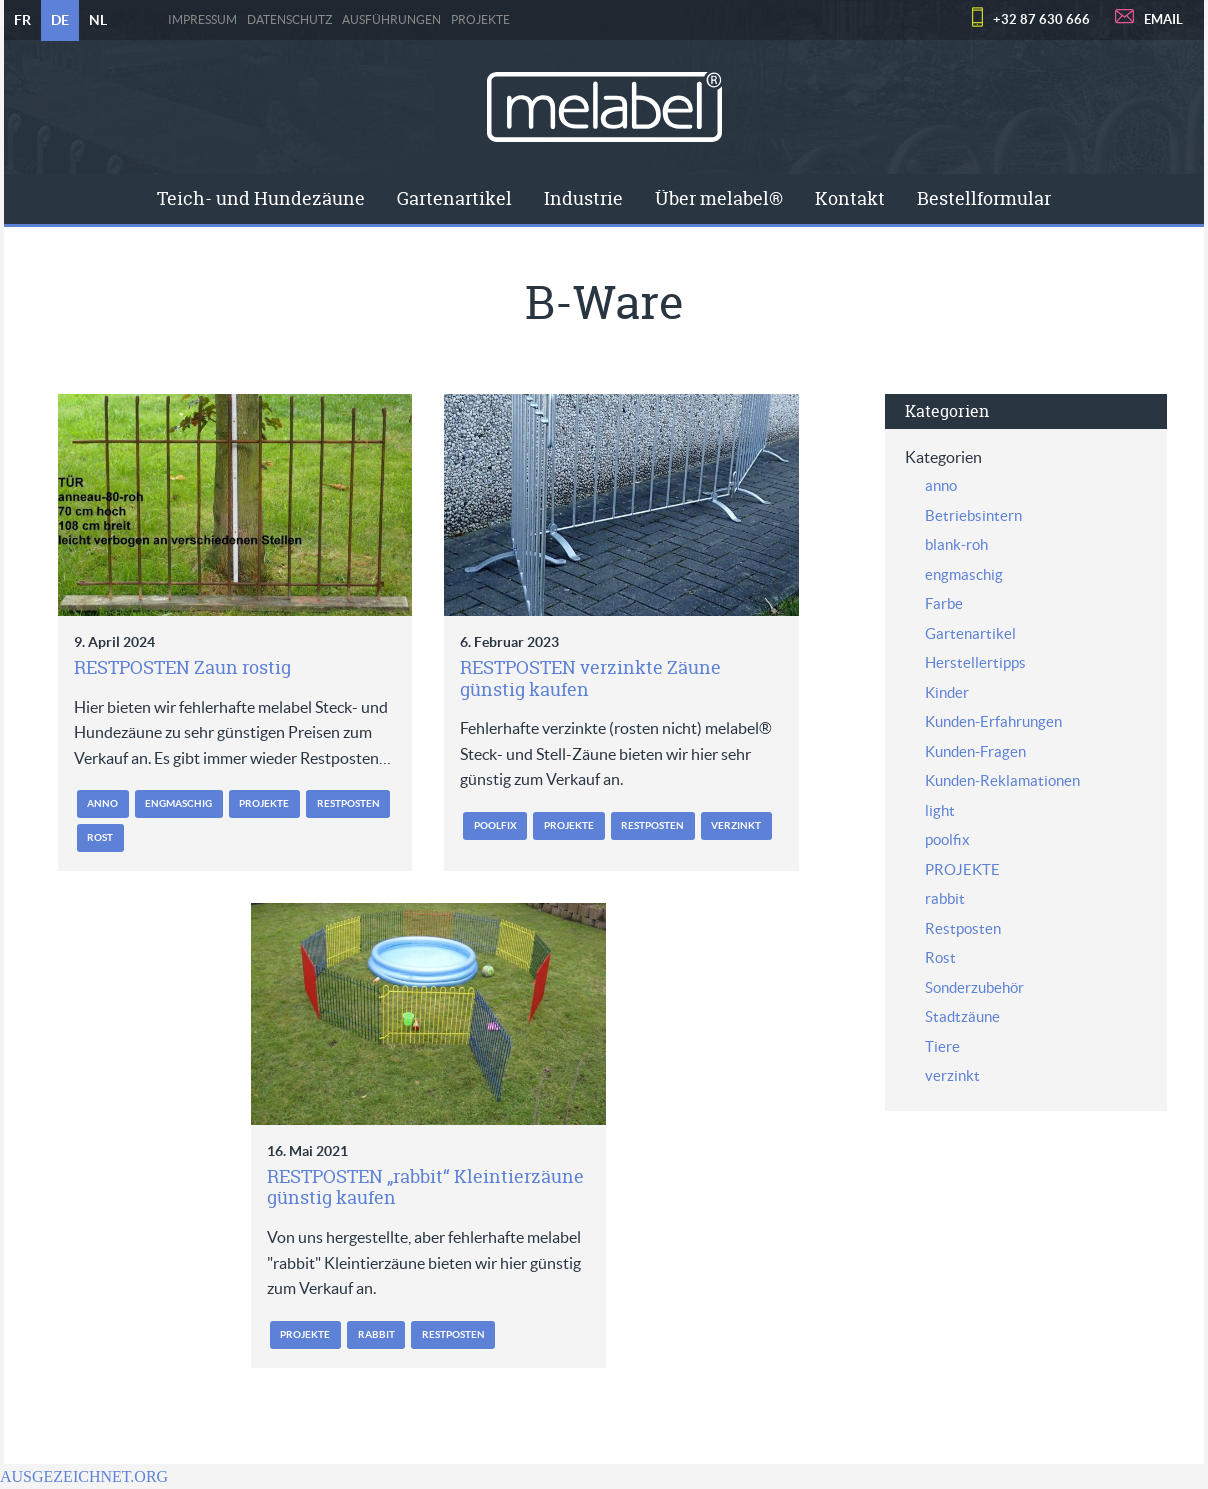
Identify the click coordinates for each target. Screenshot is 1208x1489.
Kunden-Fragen (975, 751)
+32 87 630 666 (1041, 19)
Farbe (944, 603)
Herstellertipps (975, 662)
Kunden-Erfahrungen (993, 721)
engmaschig (178, 803)
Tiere (942, 1046)
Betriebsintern (973, 515)
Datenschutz (289, 20)
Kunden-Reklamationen (1002, 780)
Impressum (202, 20)
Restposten (348, 803)
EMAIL (1163, 19)
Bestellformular (984, 198)
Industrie (583, 198)
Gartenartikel (454, 198)
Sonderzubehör (974, 987)
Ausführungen (391, 20)
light (940, 810)
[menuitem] (261, 199)
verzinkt (736, 825)
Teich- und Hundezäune (261, 198)
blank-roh (956, 544)
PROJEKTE (480, 20)
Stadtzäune (962, 1016)
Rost (100, 837)
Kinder (947, 692)
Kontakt (850, 198)
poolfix (495, 825)
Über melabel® (719, 198)
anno (102, 803)
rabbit (376, 1334)
